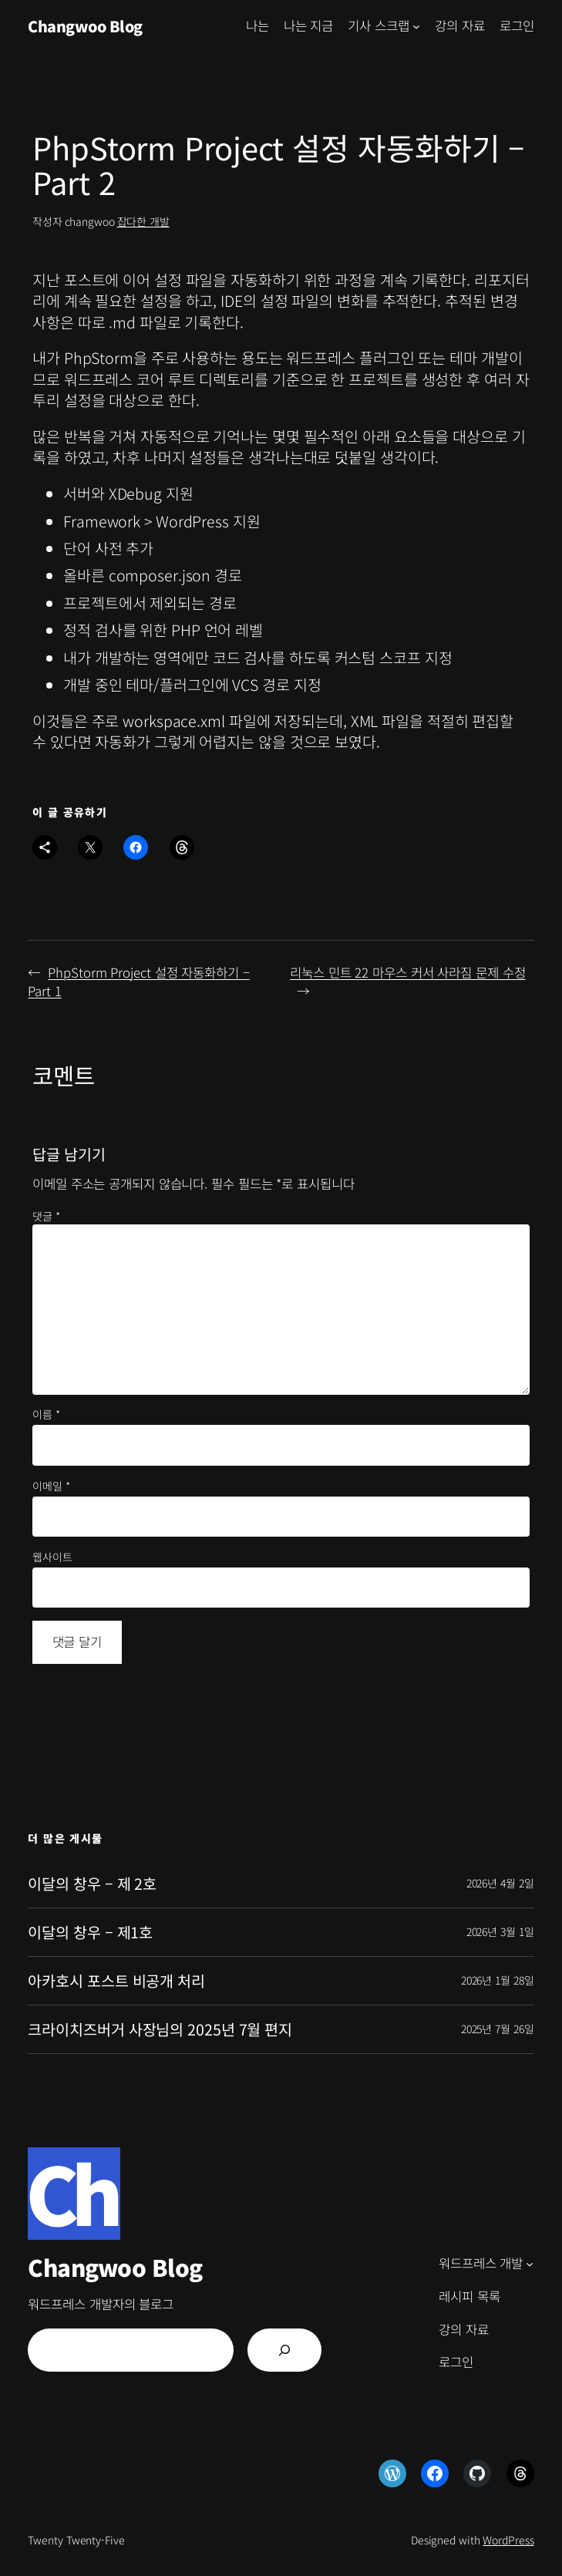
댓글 (46, 1216)
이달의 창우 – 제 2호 (92, 1883)
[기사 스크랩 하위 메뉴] (416, 26)
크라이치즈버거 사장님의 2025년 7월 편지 (160, 2029)
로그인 (517, 25)
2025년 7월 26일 (497, 2028)
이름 (46, 1414)
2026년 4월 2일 (500, 1883)
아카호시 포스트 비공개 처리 (116, 1980)
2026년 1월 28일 (497, 1980)
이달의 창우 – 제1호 (90, 1932)
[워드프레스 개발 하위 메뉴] (529, 2264)
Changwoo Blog (85, 26)
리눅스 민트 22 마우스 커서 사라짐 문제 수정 (407, 972)
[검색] (284, 2350)
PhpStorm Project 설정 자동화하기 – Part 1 (138, 981)
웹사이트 (52, 1557)
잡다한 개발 (143, 221)
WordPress (508, 2539)
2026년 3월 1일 (500, 1931)
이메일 (51, 1486)
